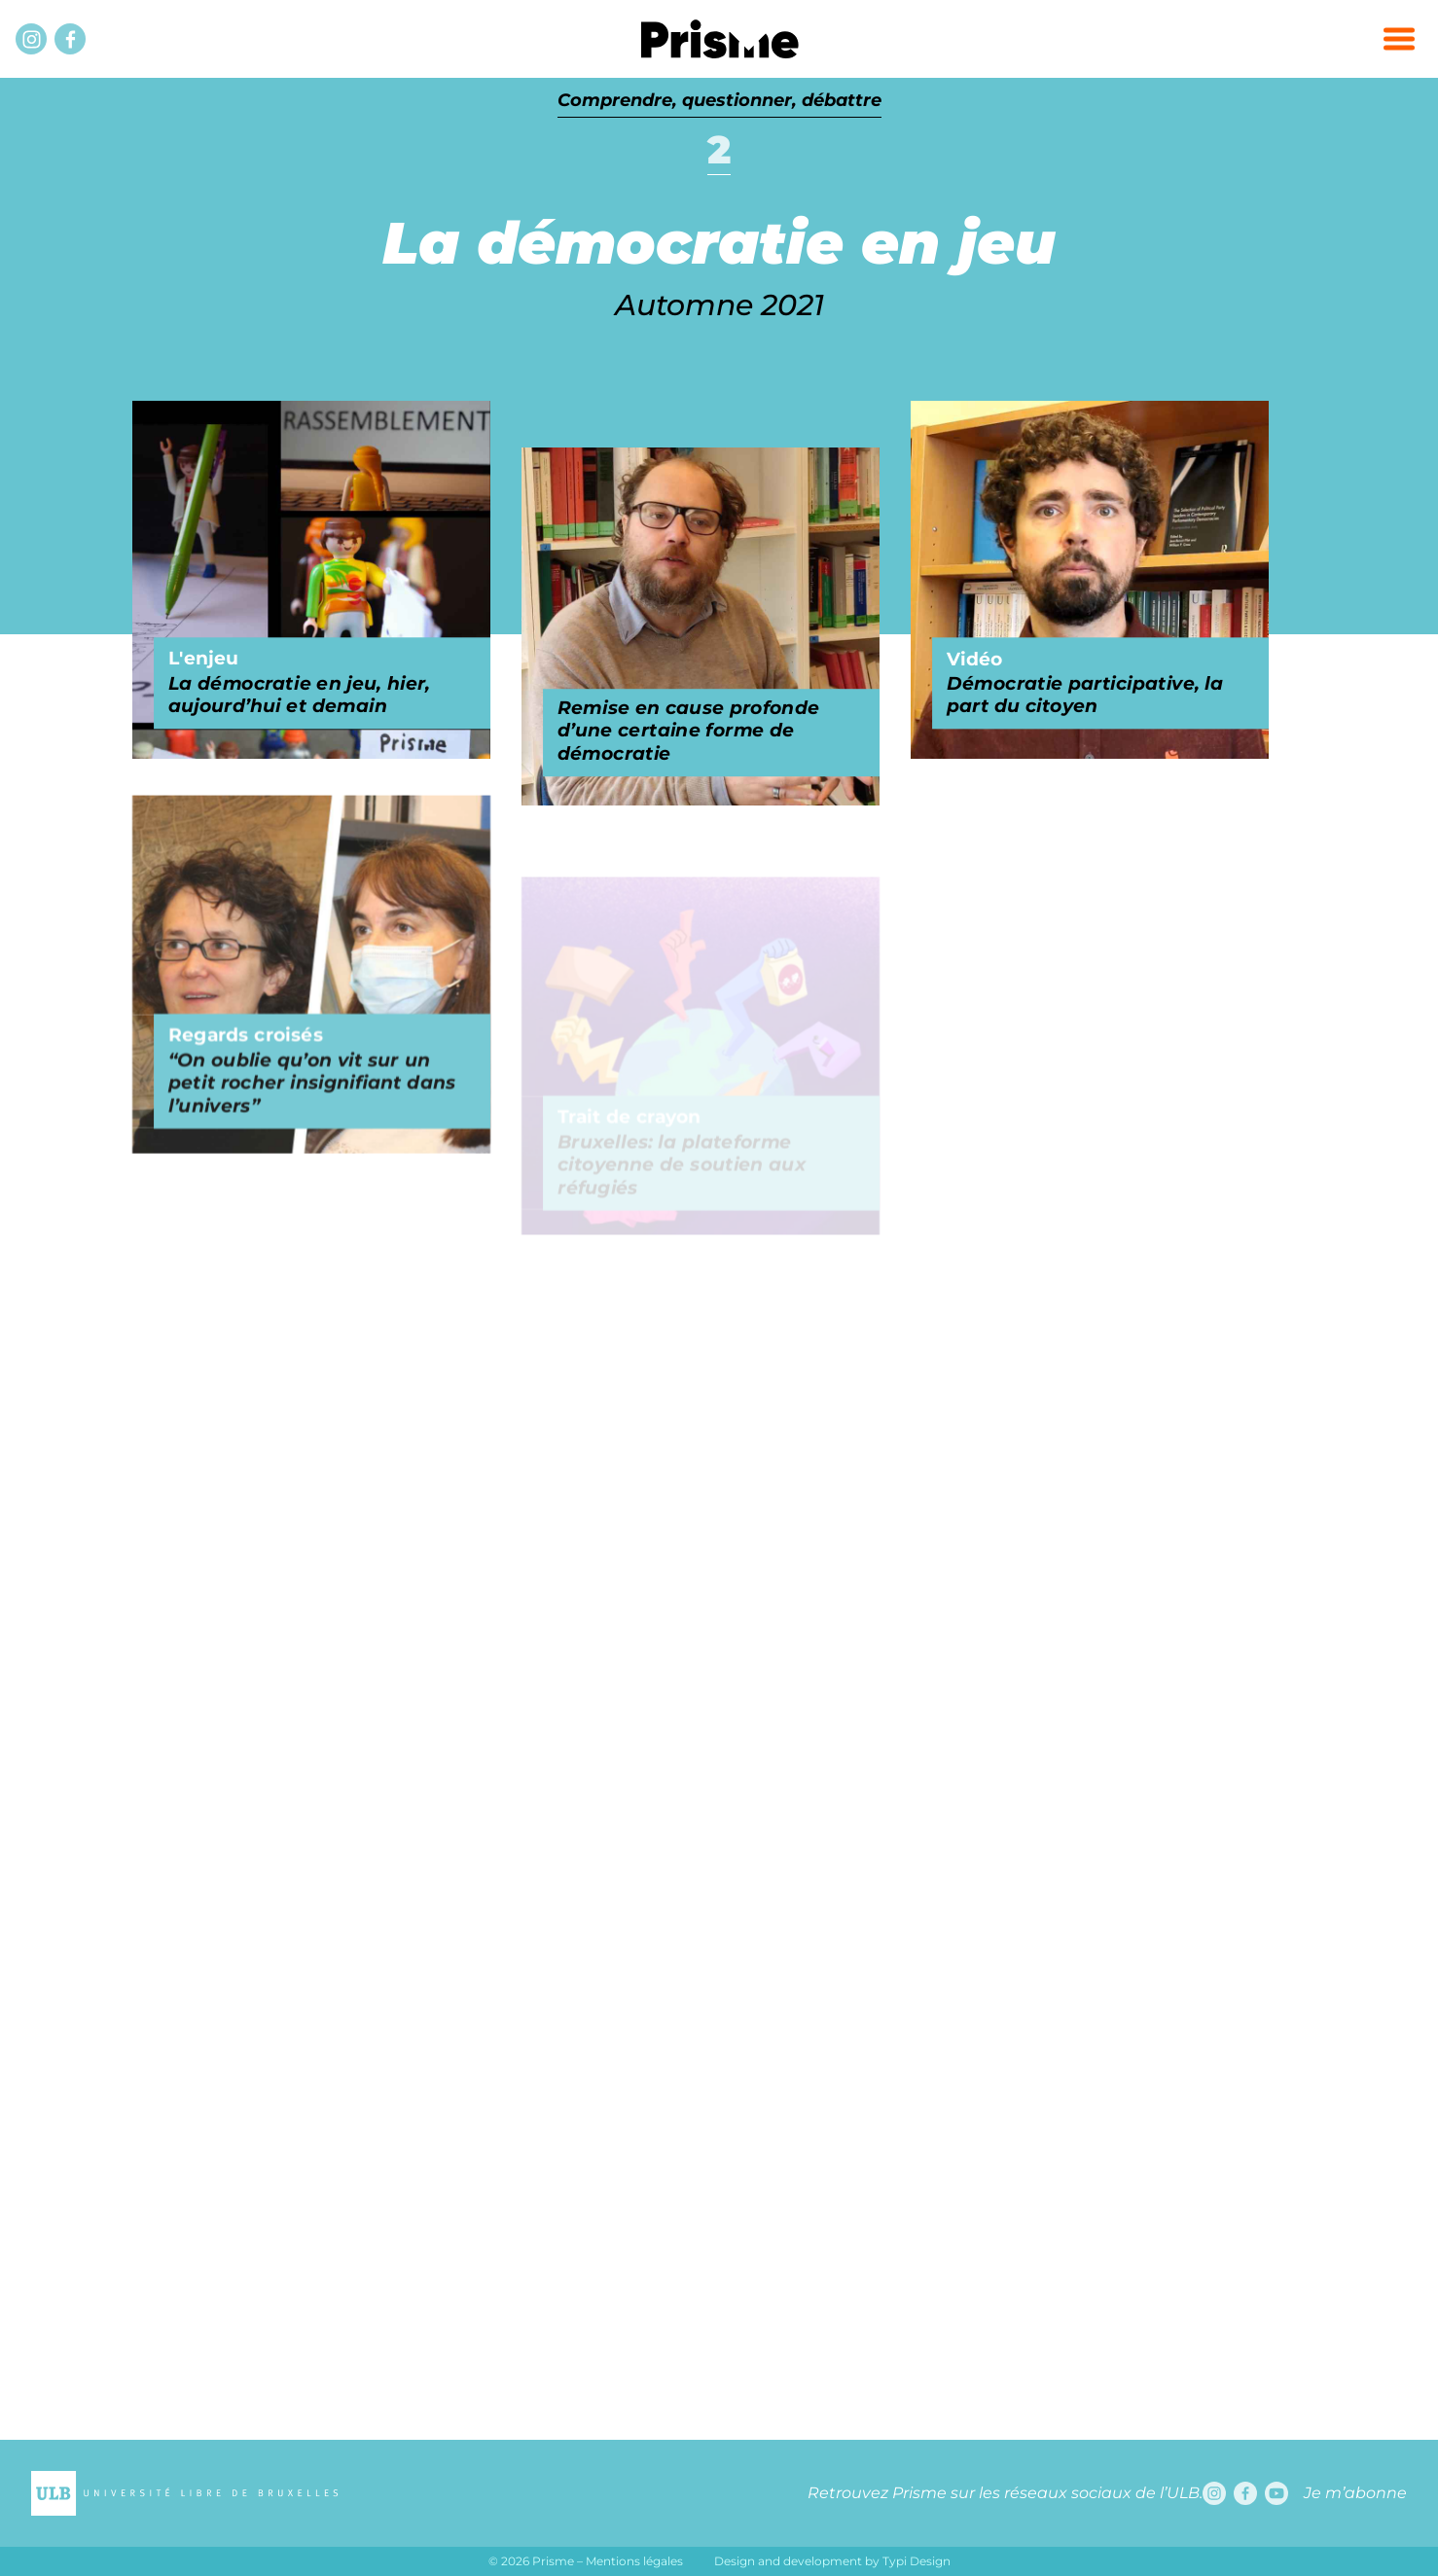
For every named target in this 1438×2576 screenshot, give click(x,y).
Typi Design (916, 2561)
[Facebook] (70, 38)
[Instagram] (31, 38)
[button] (1399, 39)
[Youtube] (1276, 2493)
